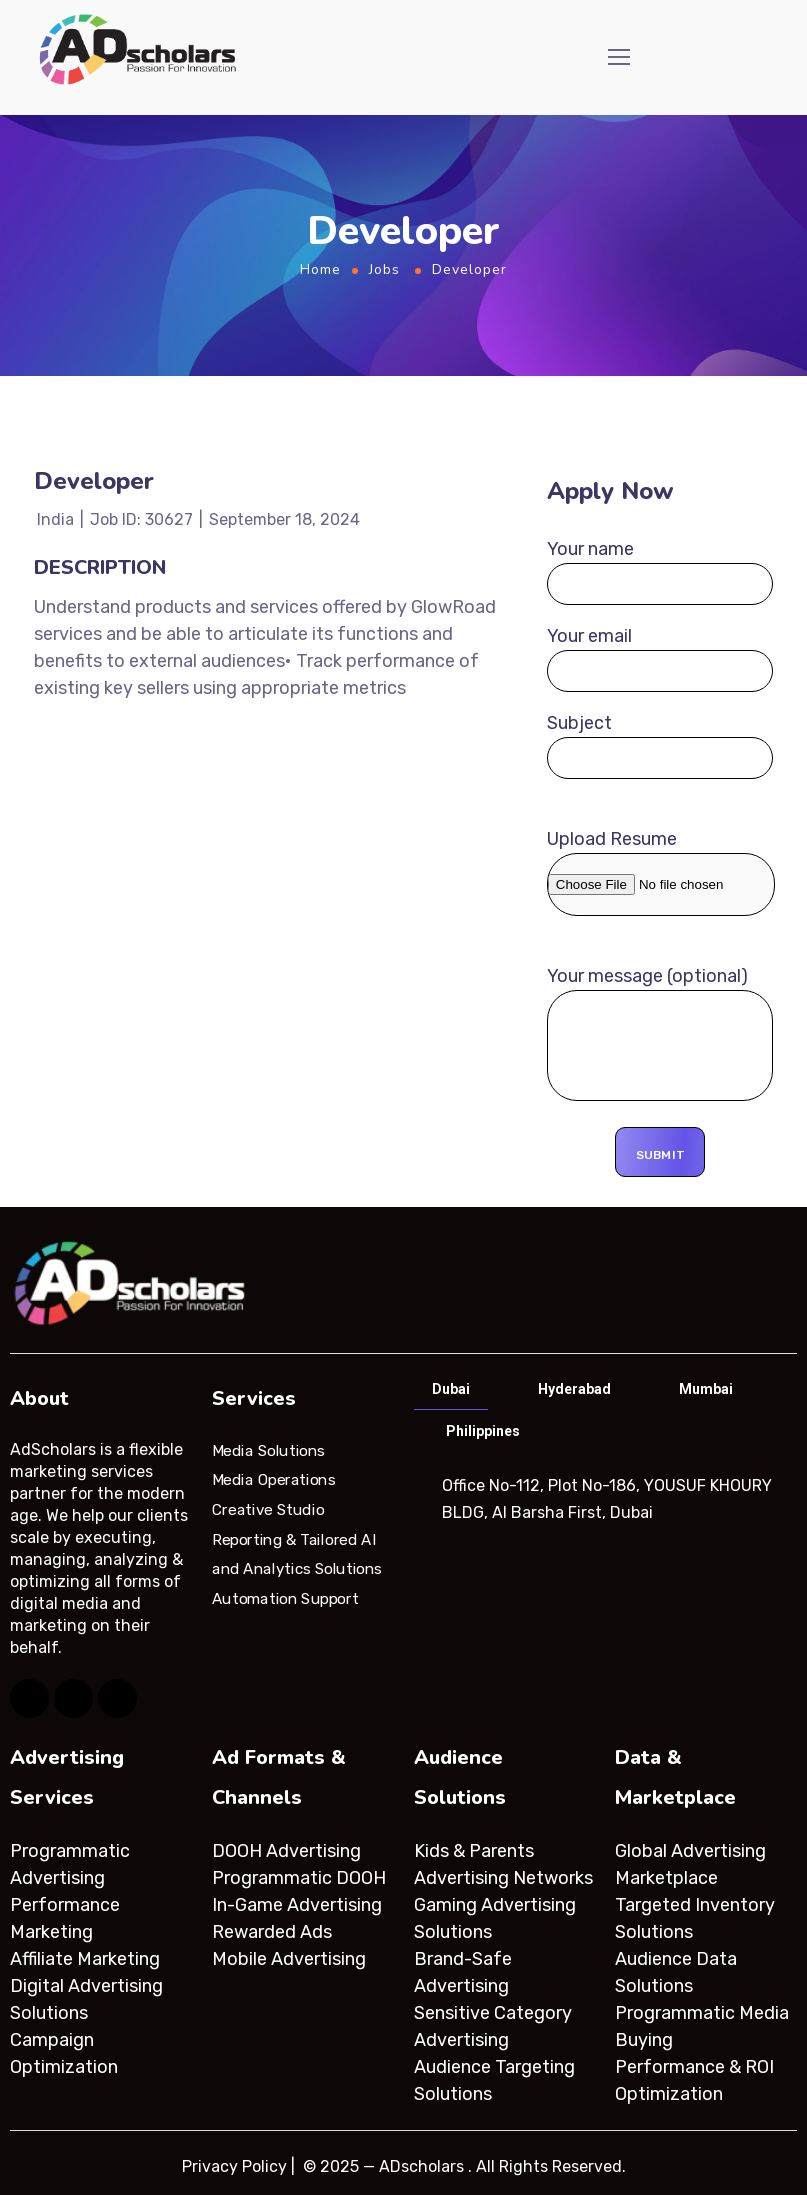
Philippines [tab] (483, 1431)
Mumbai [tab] (706, 1389)
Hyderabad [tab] (574, 1389)
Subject (660, 745)
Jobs (384, 269)
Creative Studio (268, 1510)
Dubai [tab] (451, 1389)
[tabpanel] (604, 1499)
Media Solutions (268, 1450)
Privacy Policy (234, 2166)
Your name (660, 571)
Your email (660, 658)
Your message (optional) (660, 1037)
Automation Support (285, 1599)
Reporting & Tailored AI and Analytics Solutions (297, 1554)
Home (320, 269)
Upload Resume (660, 872)
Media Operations (274, 1480)
